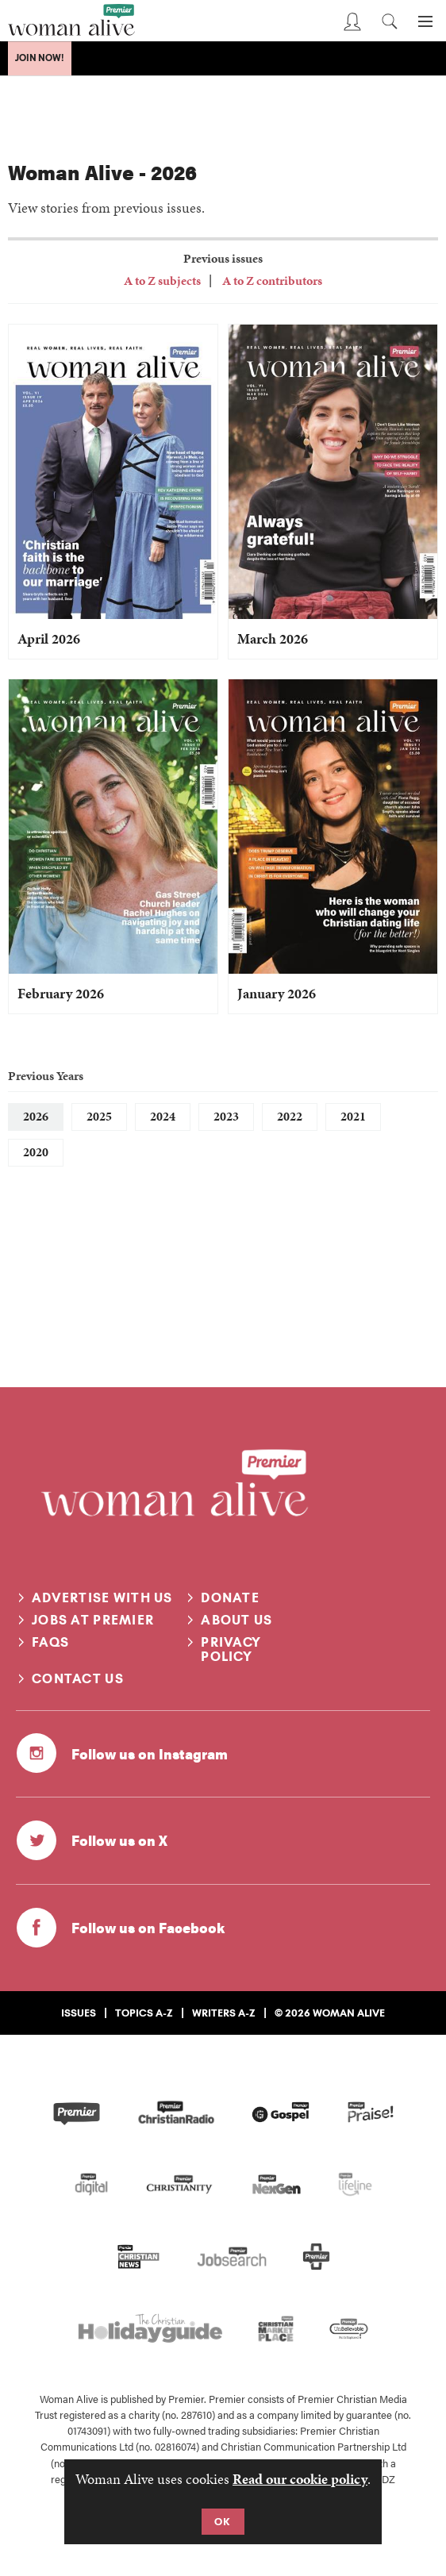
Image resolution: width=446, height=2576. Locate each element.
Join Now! (39, 57)
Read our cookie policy (300, 2479)
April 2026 (48, 638)
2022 (289, 1116)
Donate (230, 1597)
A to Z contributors (271, 280)
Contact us (78, 1678)
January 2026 (276, 993)
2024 (162, 1116)
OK (222, 2521)
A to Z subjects (162, 280)
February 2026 (60, 993)
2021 (353, 1116)
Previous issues (223, 258)
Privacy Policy (231, 1649)
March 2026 (272, 638)
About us (236, 1620)
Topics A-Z (144, 2012)
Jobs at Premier (93, 1620)
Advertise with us (102, 1597)
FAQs (50, 1642)
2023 (226, 1116)
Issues (78, 2012)
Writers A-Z (224, 2012)
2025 (99, 1116)
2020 (35, 1152)
